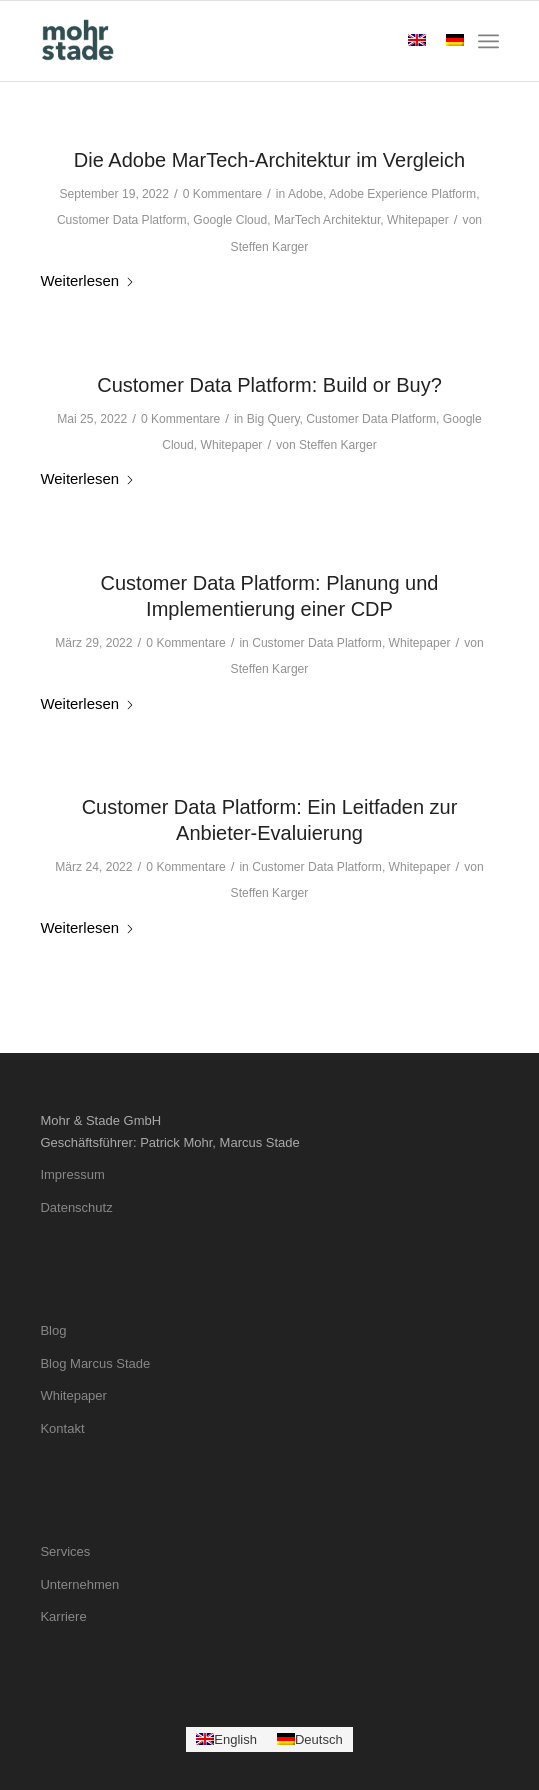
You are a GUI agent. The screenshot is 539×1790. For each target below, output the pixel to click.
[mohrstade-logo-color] (223, 41)
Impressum (72, 1174)
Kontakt (62, 1428)
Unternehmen (79, 1584)
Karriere (63, 1616)
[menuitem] (488, 41)
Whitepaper (418, 220)
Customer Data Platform (122, 220)
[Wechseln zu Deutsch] (310, 1739)
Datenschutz (76, 1207)
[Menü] (488, 41)
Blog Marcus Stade (95, 1363)
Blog (53, 1330)
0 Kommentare (222, 194)
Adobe (305, 194)
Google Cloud (230, 220)
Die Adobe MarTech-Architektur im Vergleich (269, 160)
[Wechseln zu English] (226, 1739)
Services (65, 1551)
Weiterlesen (87, 280)
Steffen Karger (270, 247)
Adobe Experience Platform (402, 194)
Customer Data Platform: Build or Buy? (269, 385)
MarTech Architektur (327, 220)
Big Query (273, 419)
